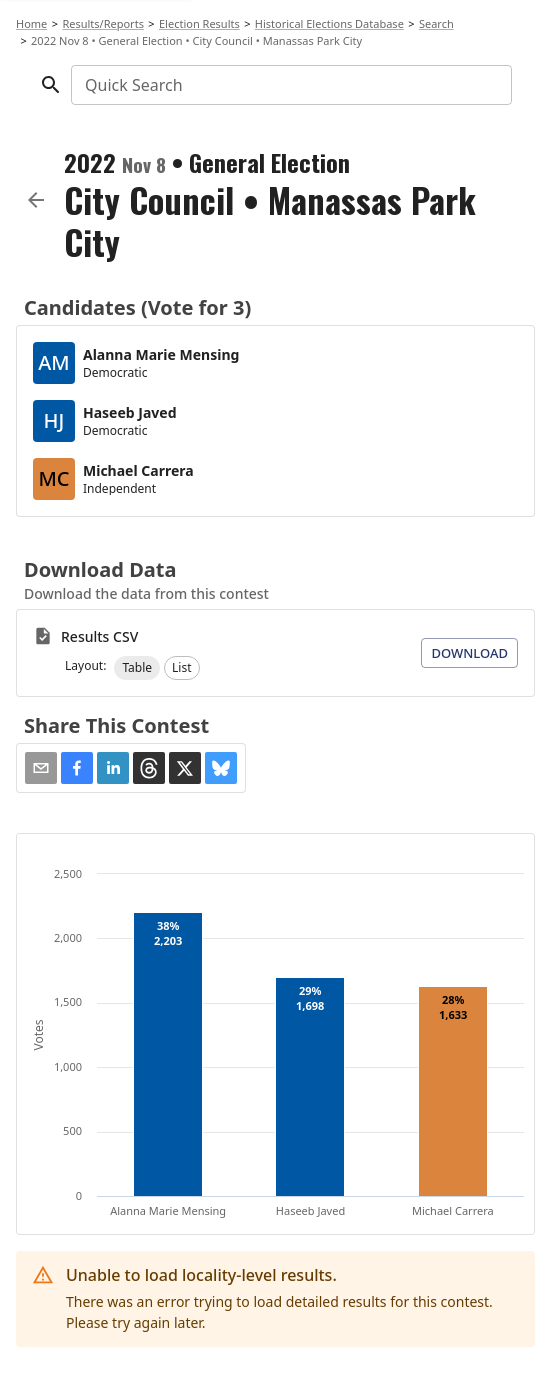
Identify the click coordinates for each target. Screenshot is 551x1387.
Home (31, 23)
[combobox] (290, 85)
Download (469, 653)
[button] (137, 668)
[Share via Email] (41, 768)
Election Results (199, 23)
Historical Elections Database (329, 23)
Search (436, 23)
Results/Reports (103, 23)
